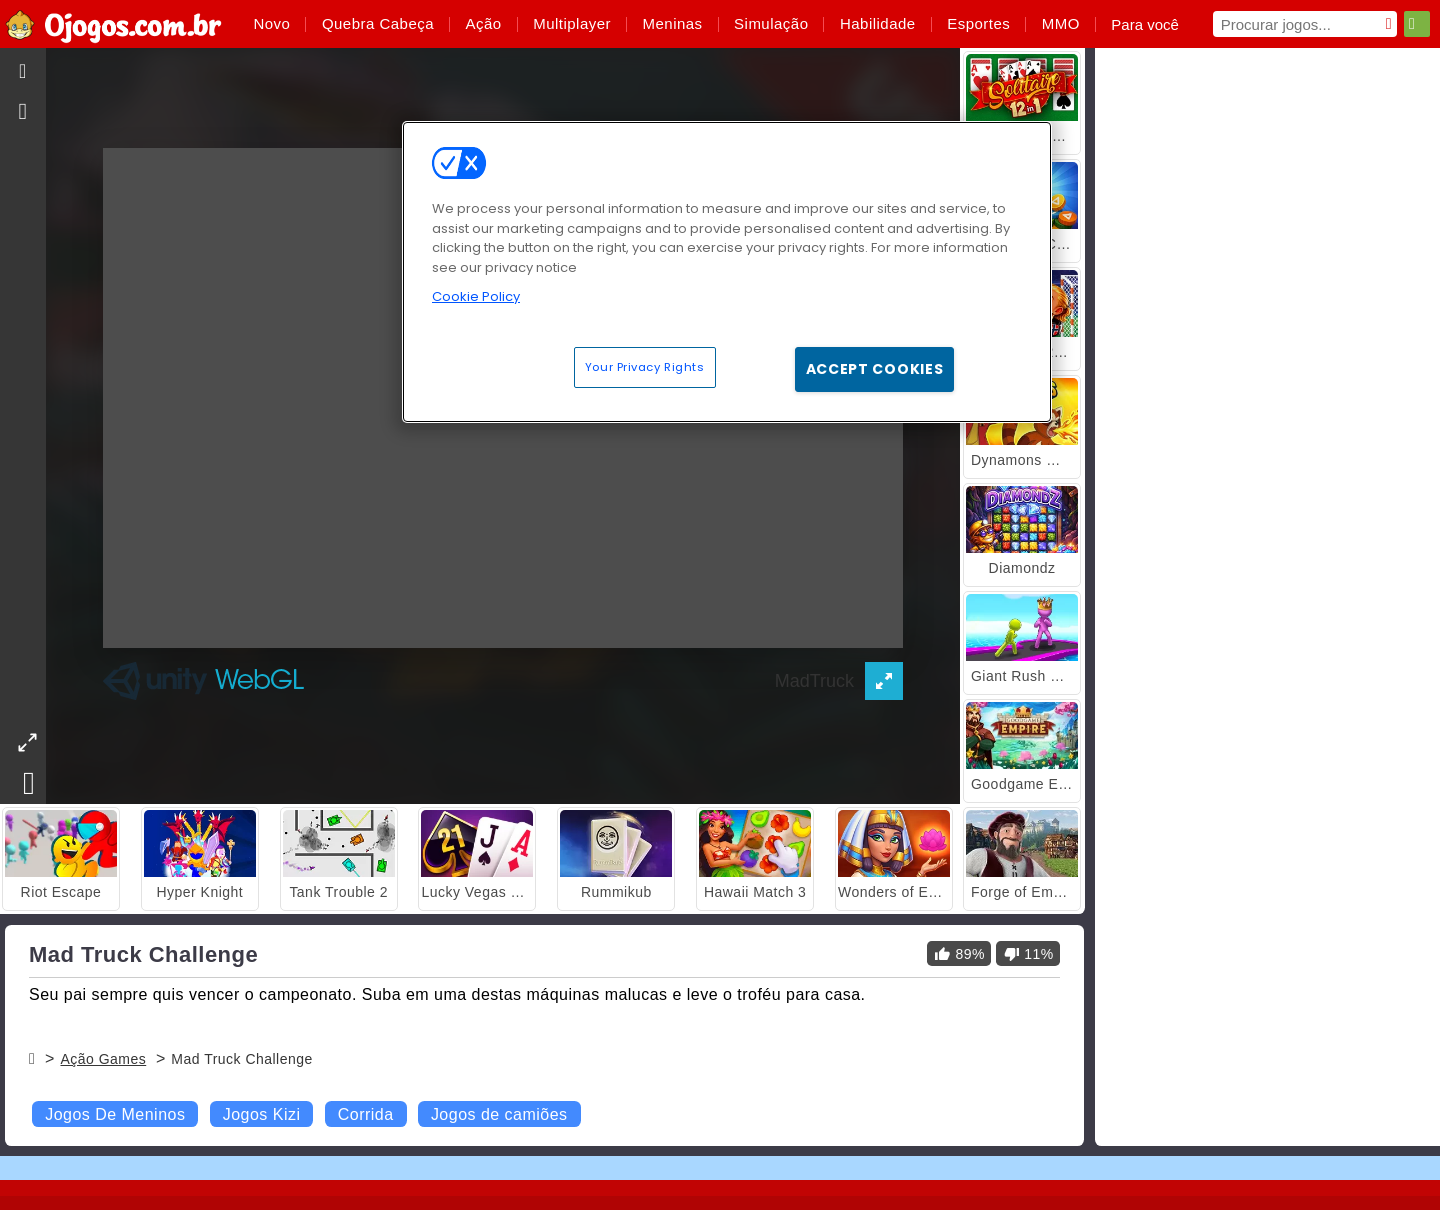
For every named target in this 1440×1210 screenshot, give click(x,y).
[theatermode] (27, 742)
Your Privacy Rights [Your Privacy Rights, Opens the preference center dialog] (645, 367)
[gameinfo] (23, 112)
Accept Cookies (875, 369)
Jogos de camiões (499, 1114)
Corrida (366, 1114)
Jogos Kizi (262, 1114)
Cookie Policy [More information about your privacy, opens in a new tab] (476, 296)
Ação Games (103, 1059)
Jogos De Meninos (115, 1114)
